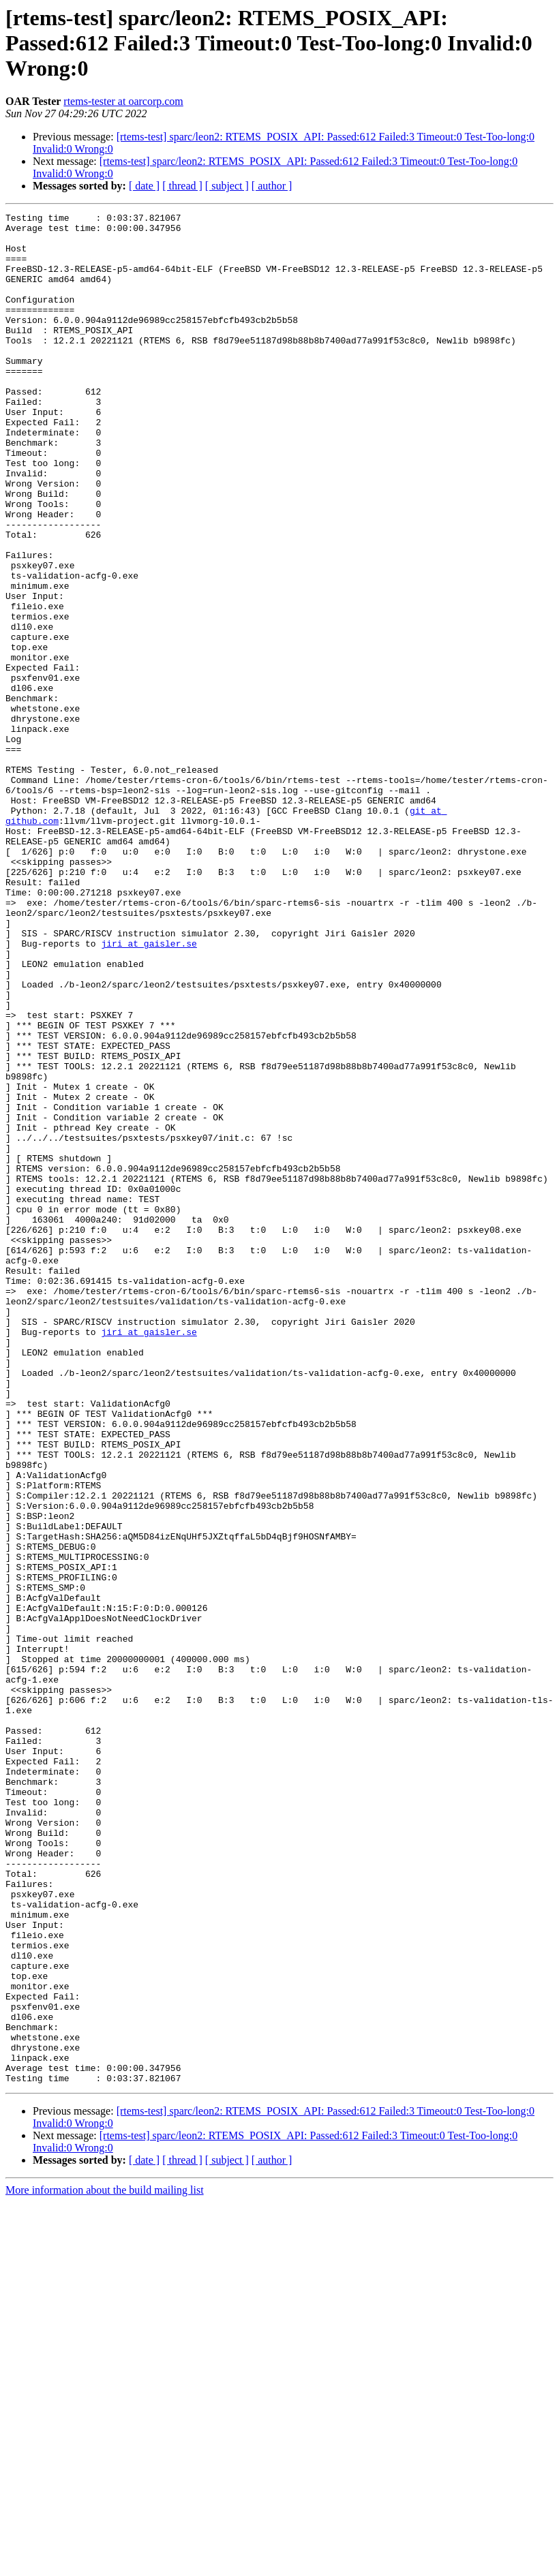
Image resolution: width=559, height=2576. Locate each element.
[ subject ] (227, 185)
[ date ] (144, 185)
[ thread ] (182, 185)
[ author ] (272, 185)
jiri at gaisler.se (148, 1090)
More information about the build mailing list (104, 2564)
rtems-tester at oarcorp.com (123, 101)
